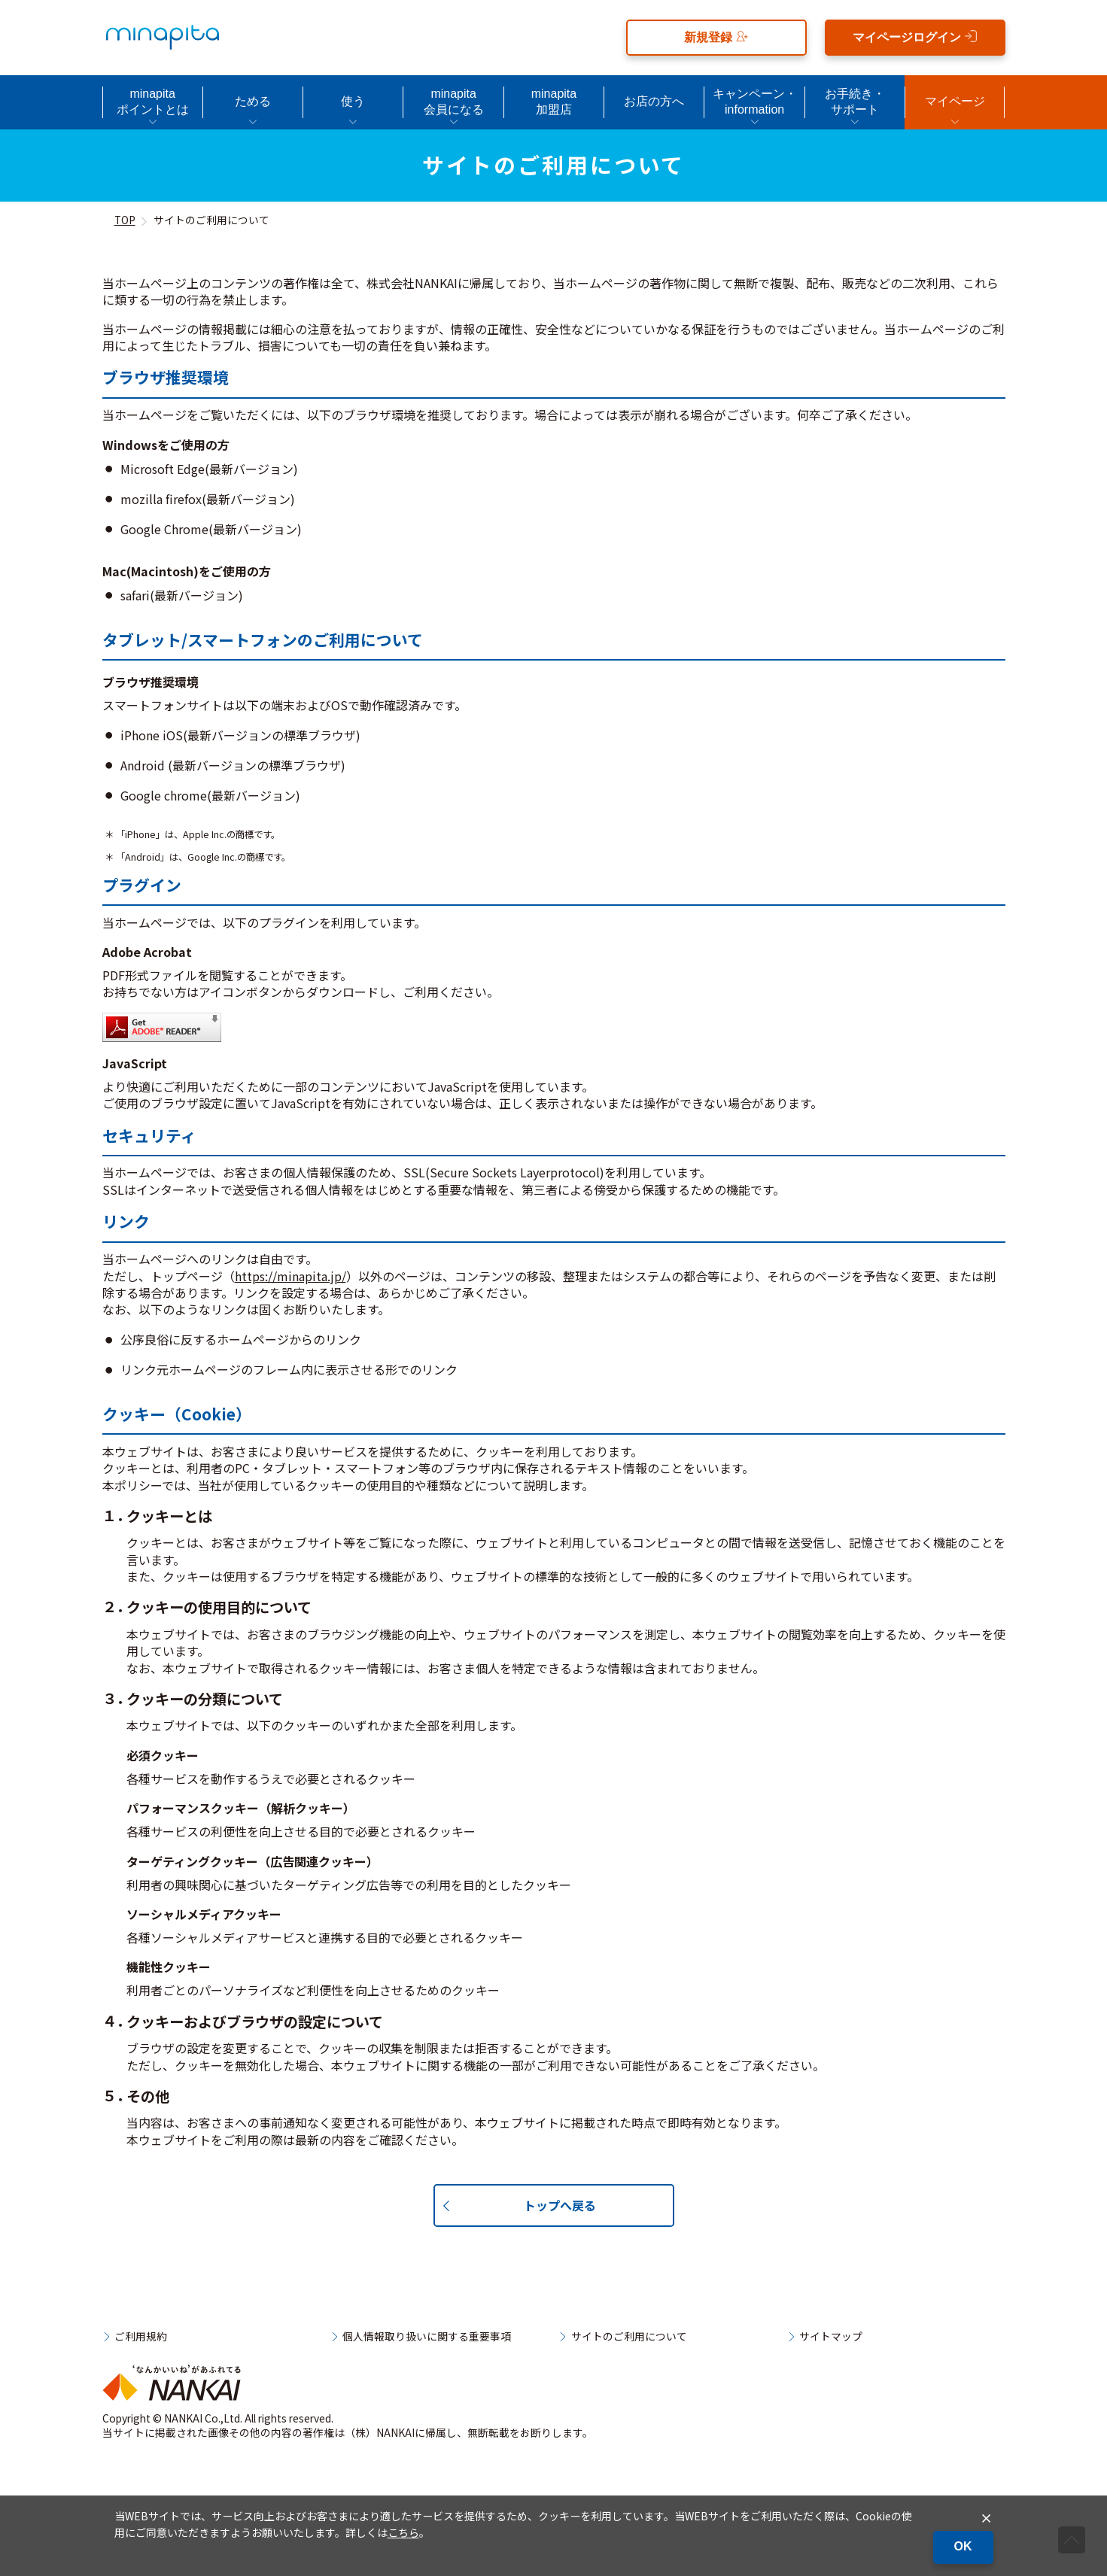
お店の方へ (654, 101)
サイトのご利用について (629, 2337)
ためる (253, 101)
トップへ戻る (560, 2205)
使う (353, 101)
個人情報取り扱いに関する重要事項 (426, 2337)
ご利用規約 (140, 2337)
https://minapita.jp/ (290, 1276)
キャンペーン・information (755, 101)
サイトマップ (830, 2337)
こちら (403, 2532)
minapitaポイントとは (153, 101)
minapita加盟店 (553, 101)
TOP (124, 219)
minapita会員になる (454, 101)
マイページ (955, 101)
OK (963, 2546)
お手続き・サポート (855, 101)
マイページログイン (914, 36)
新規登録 (715, 36)
